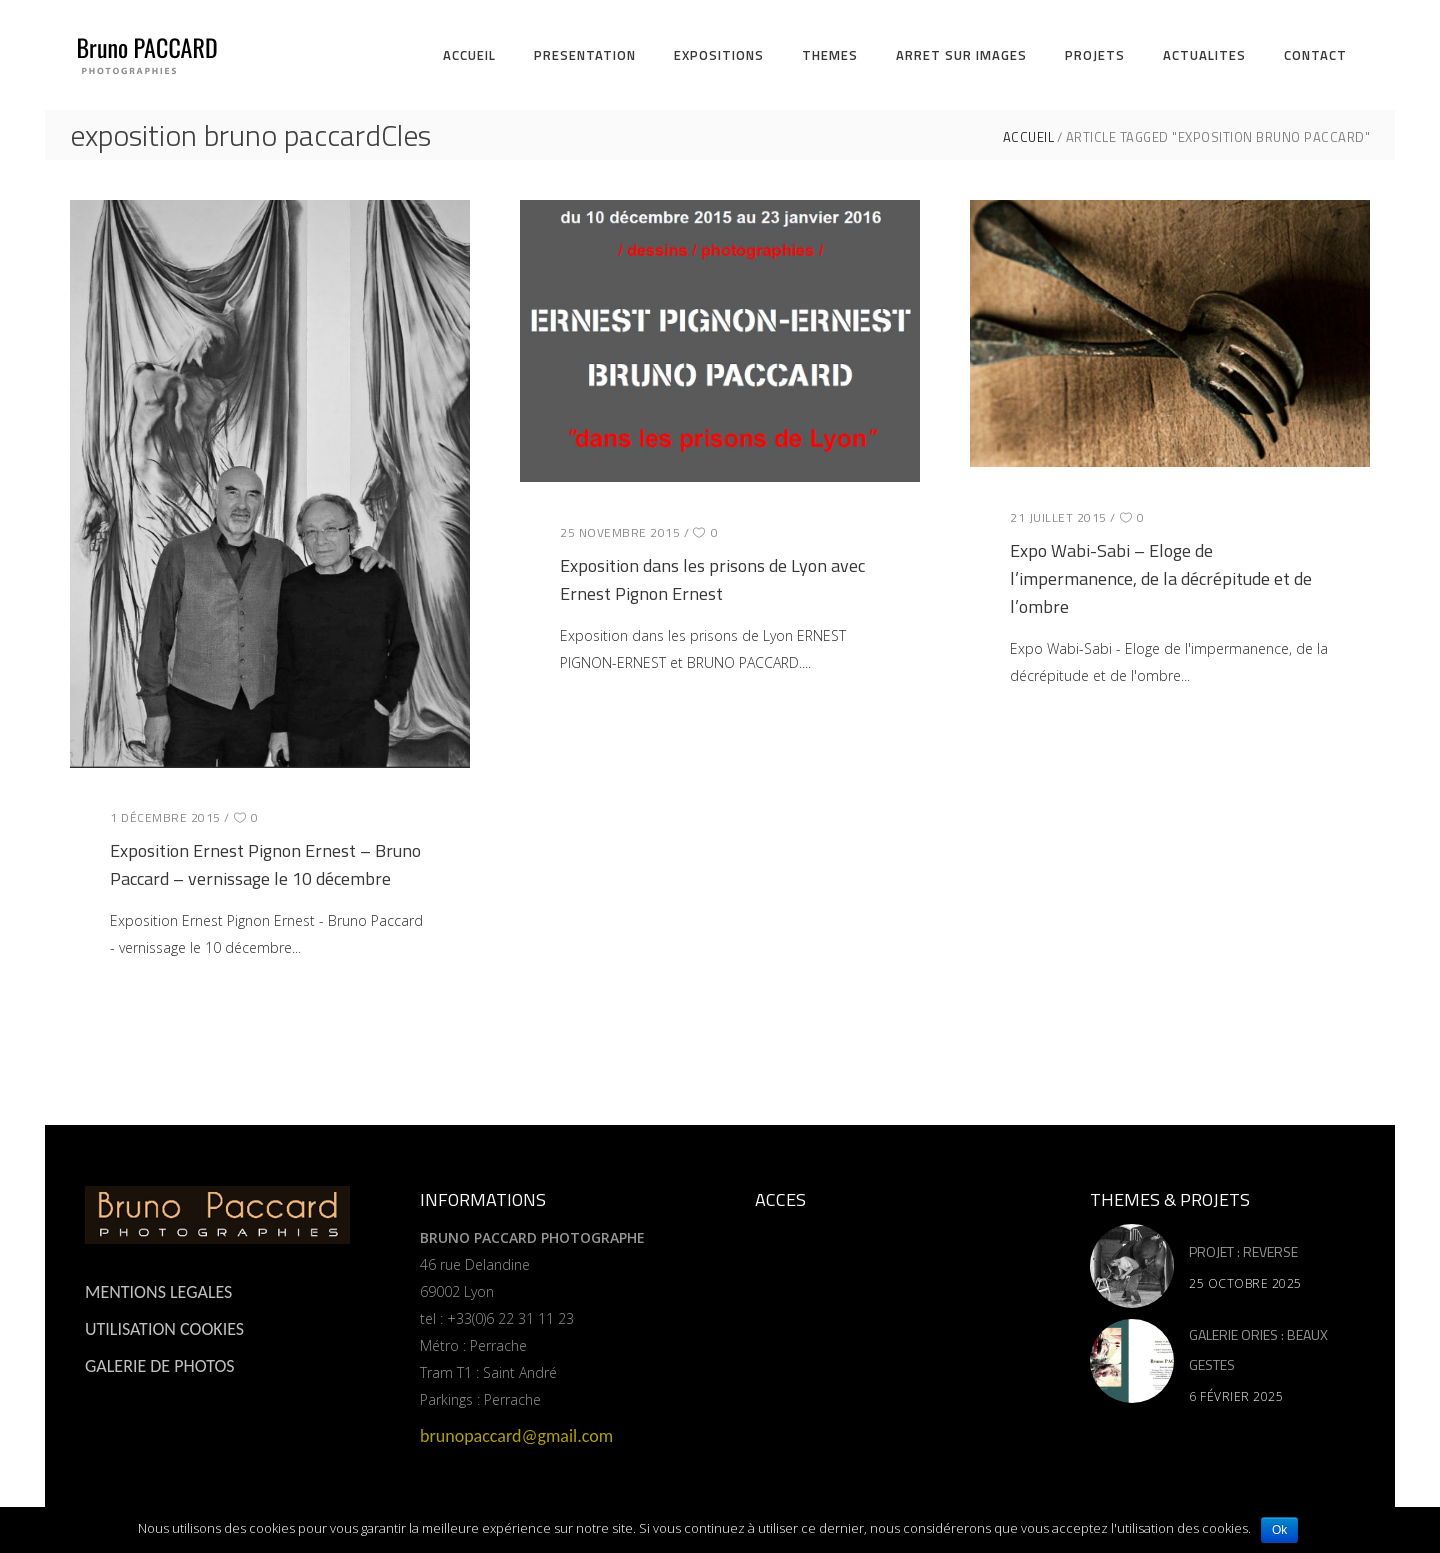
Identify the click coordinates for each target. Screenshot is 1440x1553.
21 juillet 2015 (1058, 517)
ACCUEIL (1029, 137)
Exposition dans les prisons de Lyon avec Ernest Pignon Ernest (712, 579)
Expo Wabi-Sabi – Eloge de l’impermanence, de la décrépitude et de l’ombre (1161, 578)
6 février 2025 (1236, 1396)
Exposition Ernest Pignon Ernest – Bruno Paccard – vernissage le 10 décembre (265, 864)
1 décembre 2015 (165, 817)
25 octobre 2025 (1245, 1283)
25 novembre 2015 (620, 532)
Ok (1279, 1530)
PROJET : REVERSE (1243, 1251)
